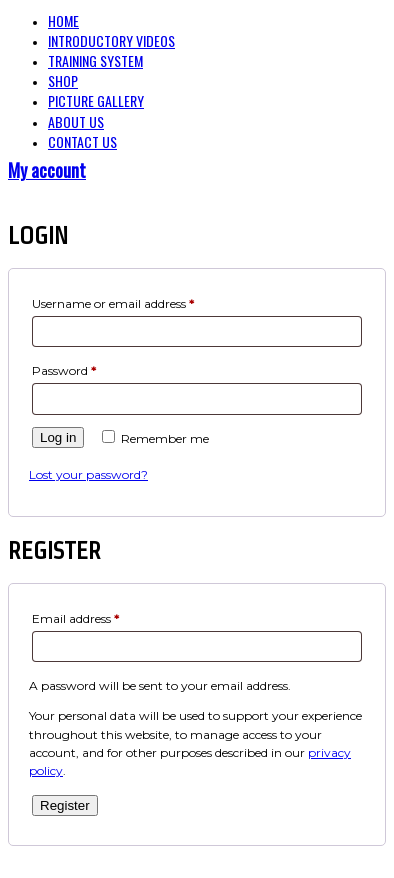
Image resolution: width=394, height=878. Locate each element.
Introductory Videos (111, 40)
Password (64, 370)
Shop (63, 80)
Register (65, 805)
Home (63, 20)
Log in (58, 437)
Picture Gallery (96, 100)
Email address (75, 618)
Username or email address (113, 303)
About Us (76, 121)
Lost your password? (88, 474)
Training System (95, 60)
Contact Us (82, 141)
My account (47, 170)
